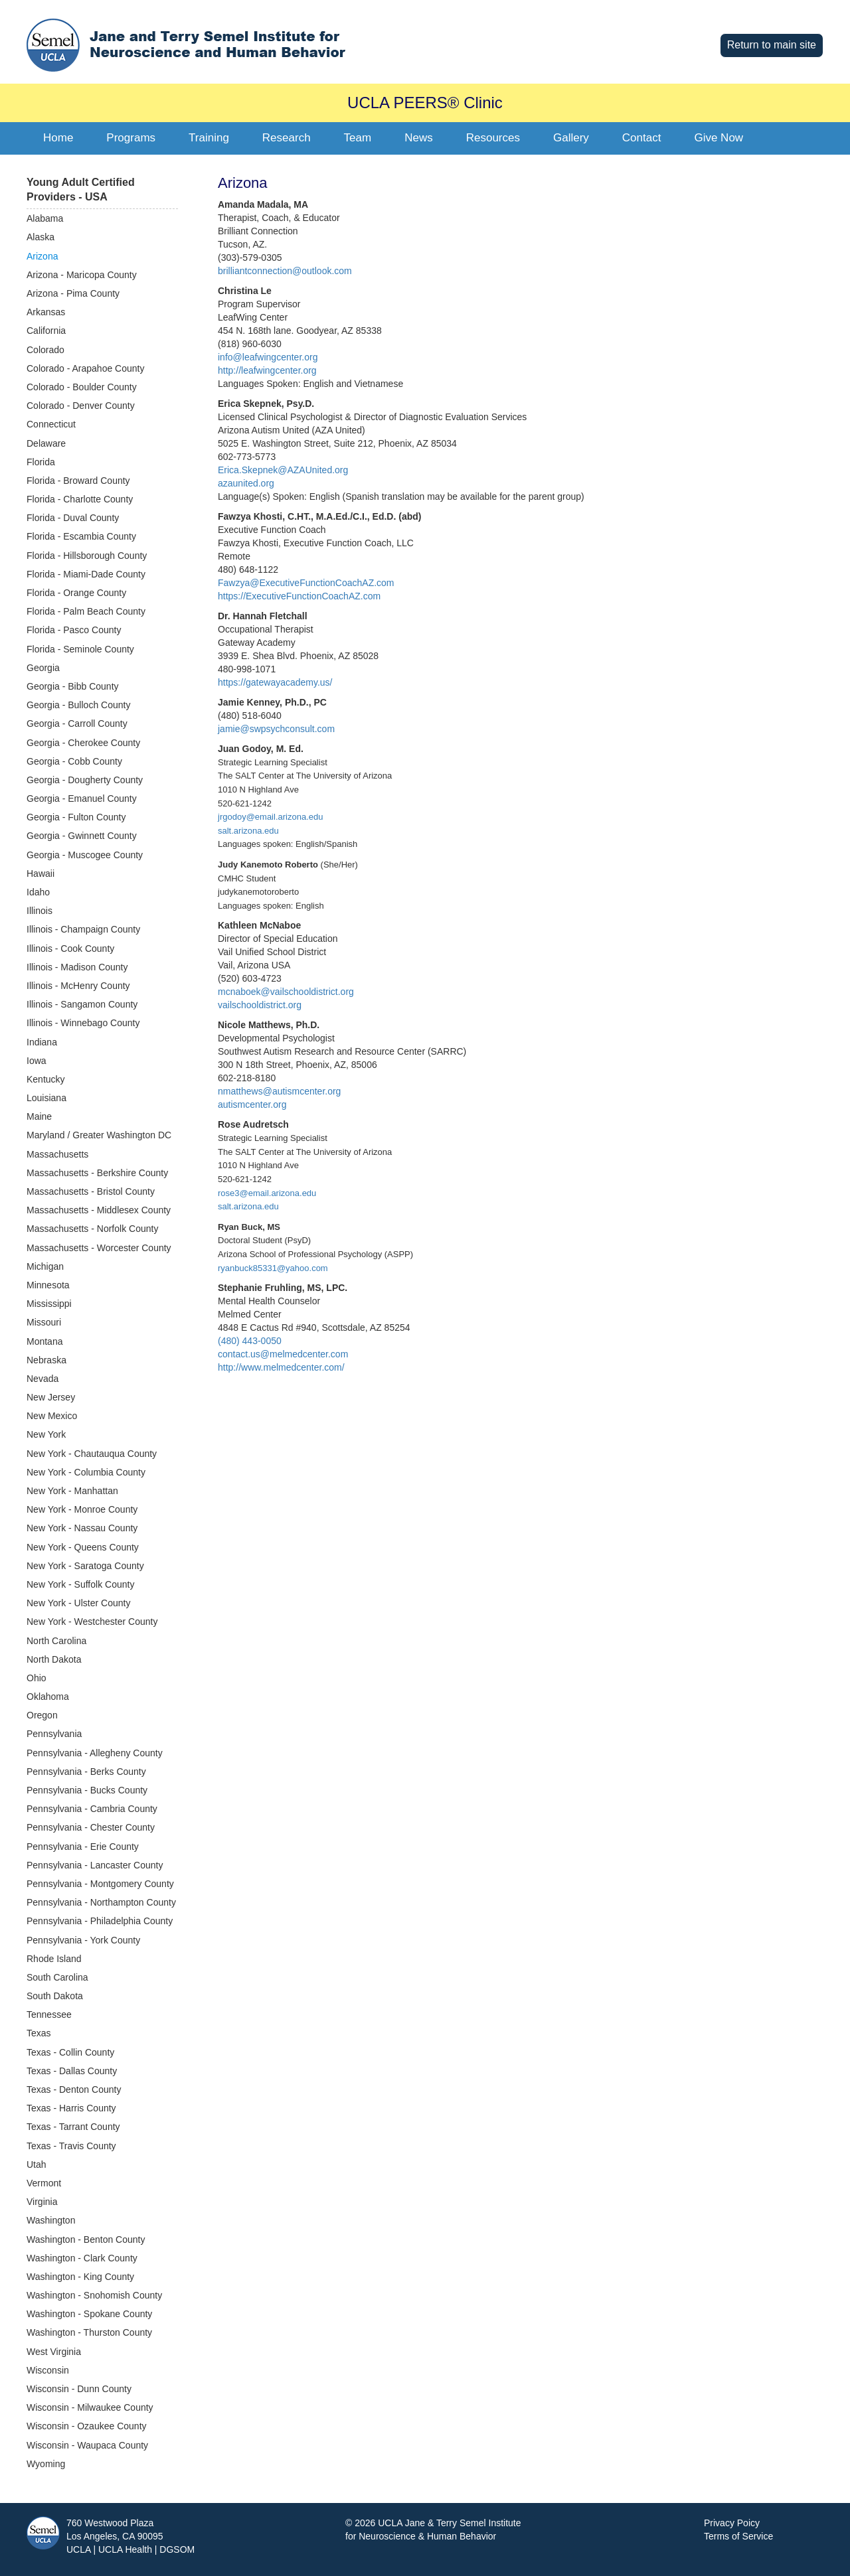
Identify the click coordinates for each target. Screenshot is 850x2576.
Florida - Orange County (76, 592)
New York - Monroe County (82, 1509)
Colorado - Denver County (81, 405)
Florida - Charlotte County (80, 499)
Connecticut (51, 424)
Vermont (44, 2183)
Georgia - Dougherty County (85, 780)
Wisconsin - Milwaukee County (90, 2407)
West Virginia (54, 2351)
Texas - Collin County (70, 2052)
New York (46, 1434)
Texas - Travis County (71, 2146)
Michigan (45, 1266)
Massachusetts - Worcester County (99, 1248)
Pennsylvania (54, 1733)
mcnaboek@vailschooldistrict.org (286, 991)
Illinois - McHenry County (78, 985)
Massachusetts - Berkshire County (97, 1173)
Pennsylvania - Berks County (86, 1771)
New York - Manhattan (72, 1490)
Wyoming (46, 2464)
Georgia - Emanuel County (82, 798)
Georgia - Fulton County (76, 817)
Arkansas (46, 312)
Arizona (42, 256)
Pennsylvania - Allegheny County (95, 1753)
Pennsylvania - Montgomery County (100, 1883)
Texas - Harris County (71, 2108)
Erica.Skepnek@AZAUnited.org (283, 470)
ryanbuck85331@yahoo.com (273, 1268)
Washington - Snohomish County (94, 2295)
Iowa (36, 1060)
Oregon (42, 1715)
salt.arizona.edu (248, 831)
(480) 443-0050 (250, 1340)
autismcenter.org (252, 1104)
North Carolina (56, 1640)
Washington (51, 2220)
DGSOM (177, 2549)
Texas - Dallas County (72, 2071)
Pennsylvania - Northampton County (101, 1902)
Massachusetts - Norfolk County (92, 1228)
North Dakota (54, 1659)
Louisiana (46, 1098)
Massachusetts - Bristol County (91, 1191)
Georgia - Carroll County (77, 723)
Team (358, 137)
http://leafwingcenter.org (267, 370)
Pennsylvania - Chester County (91, 1827)
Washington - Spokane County (89, 2314)
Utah (36, 2164)
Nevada (42, 1378)
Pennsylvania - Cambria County (92, 1808)
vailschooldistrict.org (259, 1005)
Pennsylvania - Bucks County (87, 1790)
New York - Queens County (83, 1547)
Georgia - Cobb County (74, 761)
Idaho (38, 892)
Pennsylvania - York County (83, 1940)
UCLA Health (125, 2549)
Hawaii (40, 873)
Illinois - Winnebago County (83, 1023)
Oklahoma (48, 1696)
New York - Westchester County (92, 1621)
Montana (44, 1341)
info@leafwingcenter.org (267, 357)
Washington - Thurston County (89, 2332)
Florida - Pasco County (74, 630)
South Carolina (57, 1977)
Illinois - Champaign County (83, 929)
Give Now (718, 137)
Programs (130, 137)
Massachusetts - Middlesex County (99, 1210)
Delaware (46, 443)
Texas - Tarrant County (73, 2126)
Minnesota (48, 1285)
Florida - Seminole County (80, 649)
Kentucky (46, 1079)
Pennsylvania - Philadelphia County (100, 1921)
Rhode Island (54, 1958)
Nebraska (46, 1360)
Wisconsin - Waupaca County (87, 2445)
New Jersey (51, 1397)
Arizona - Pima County (73, 293)
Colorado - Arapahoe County (85, 368)
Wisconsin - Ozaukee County (87, 2426)
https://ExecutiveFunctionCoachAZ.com (299, 596)
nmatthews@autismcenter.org (279, 1091)
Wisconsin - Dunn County (79, 2389)
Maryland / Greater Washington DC (99, 1135)
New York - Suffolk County (80, 1584)
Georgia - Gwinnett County (82, 835)
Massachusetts (57, 1154)
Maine (39, 1116)
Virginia (42, 2201)
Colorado (45, 349)
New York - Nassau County (82, 1528)
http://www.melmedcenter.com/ (281, 1367)
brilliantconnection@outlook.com (285, 270)
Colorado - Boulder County (82, 387)
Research (286, 137)
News (418, 137)
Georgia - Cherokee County (83, 742)
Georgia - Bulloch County (78, 705)
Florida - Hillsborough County (87, 555)
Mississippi (49, 1303)
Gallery (571, 137)
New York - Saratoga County (85, 1565)
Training (209, 137)
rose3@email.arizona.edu (267, 1193)
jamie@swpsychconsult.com (276, 728)
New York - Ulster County (78, 1603)
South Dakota (55, 1996)
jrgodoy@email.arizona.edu (270, 817)
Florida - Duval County (73, 517)
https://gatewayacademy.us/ (275, 682)
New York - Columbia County (86, 1472)
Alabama (45, 218)
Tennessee (49, 2014)
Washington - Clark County (82, 2258)
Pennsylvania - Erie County (83, 1846)
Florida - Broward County (78, 480)
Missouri (44, 1322)
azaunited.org (246, 483)
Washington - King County (80, 2276)
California (46, 330)
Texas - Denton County (74, 2089)
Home (58, 137)
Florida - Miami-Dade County (86, 574)
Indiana (42, 1042)
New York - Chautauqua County (92, 1453)
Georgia (43, 667)
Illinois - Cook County (70, 948)
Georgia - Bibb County (73, 686)
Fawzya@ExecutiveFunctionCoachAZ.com (306, 582)
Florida (41, 462)
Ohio (36, 1678)
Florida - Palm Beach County (86, 611)
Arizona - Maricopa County (82, 274)
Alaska (40, 237)
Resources (493, 137)
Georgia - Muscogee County (85, 855)
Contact (641, 137)
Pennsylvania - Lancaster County (95, 1865)
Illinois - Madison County (77, 967)
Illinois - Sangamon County (82, 1004)
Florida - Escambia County (81, 536)
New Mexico (52, 1415)
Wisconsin (48, 2370)
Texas (39, 2033)
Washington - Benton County (86, 2239)
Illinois (39, 910)
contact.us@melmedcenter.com (283, 1354)
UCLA (78, 2549)
